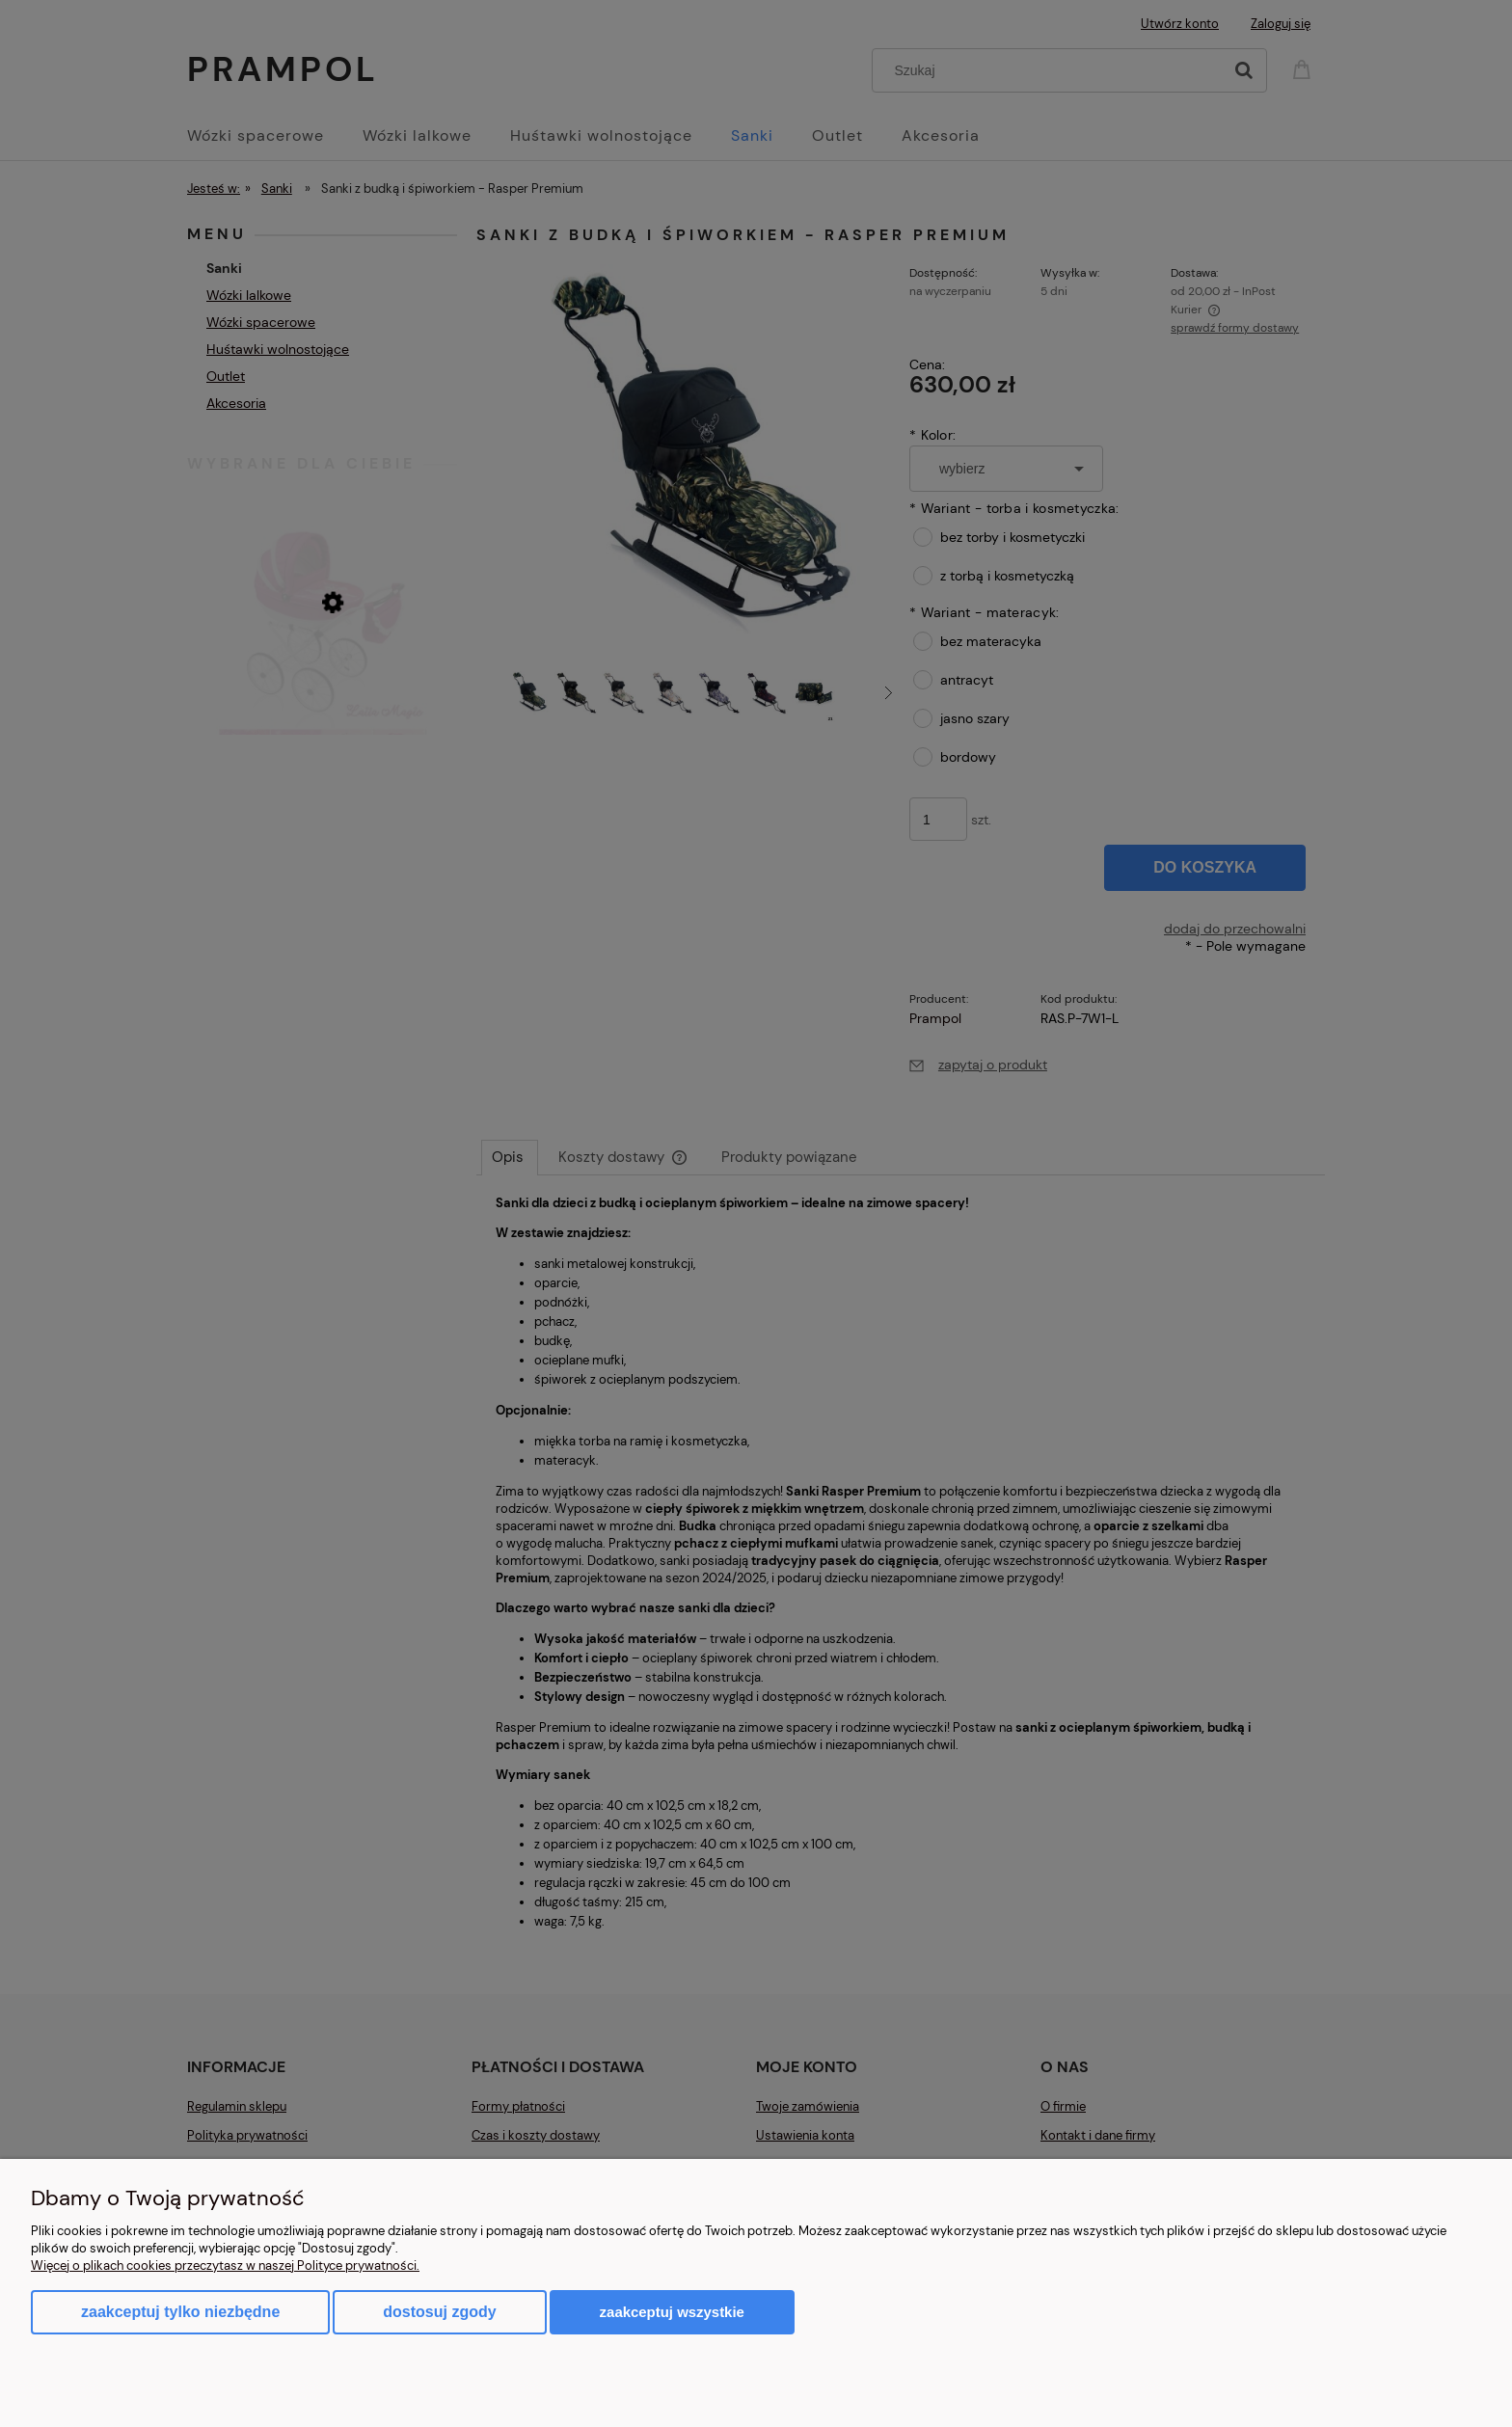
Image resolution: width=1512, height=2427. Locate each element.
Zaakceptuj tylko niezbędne (180, 2312)
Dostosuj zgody (439, 2312)
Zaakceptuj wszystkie (672, 2312)
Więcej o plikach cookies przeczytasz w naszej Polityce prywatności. (225, 2265)
